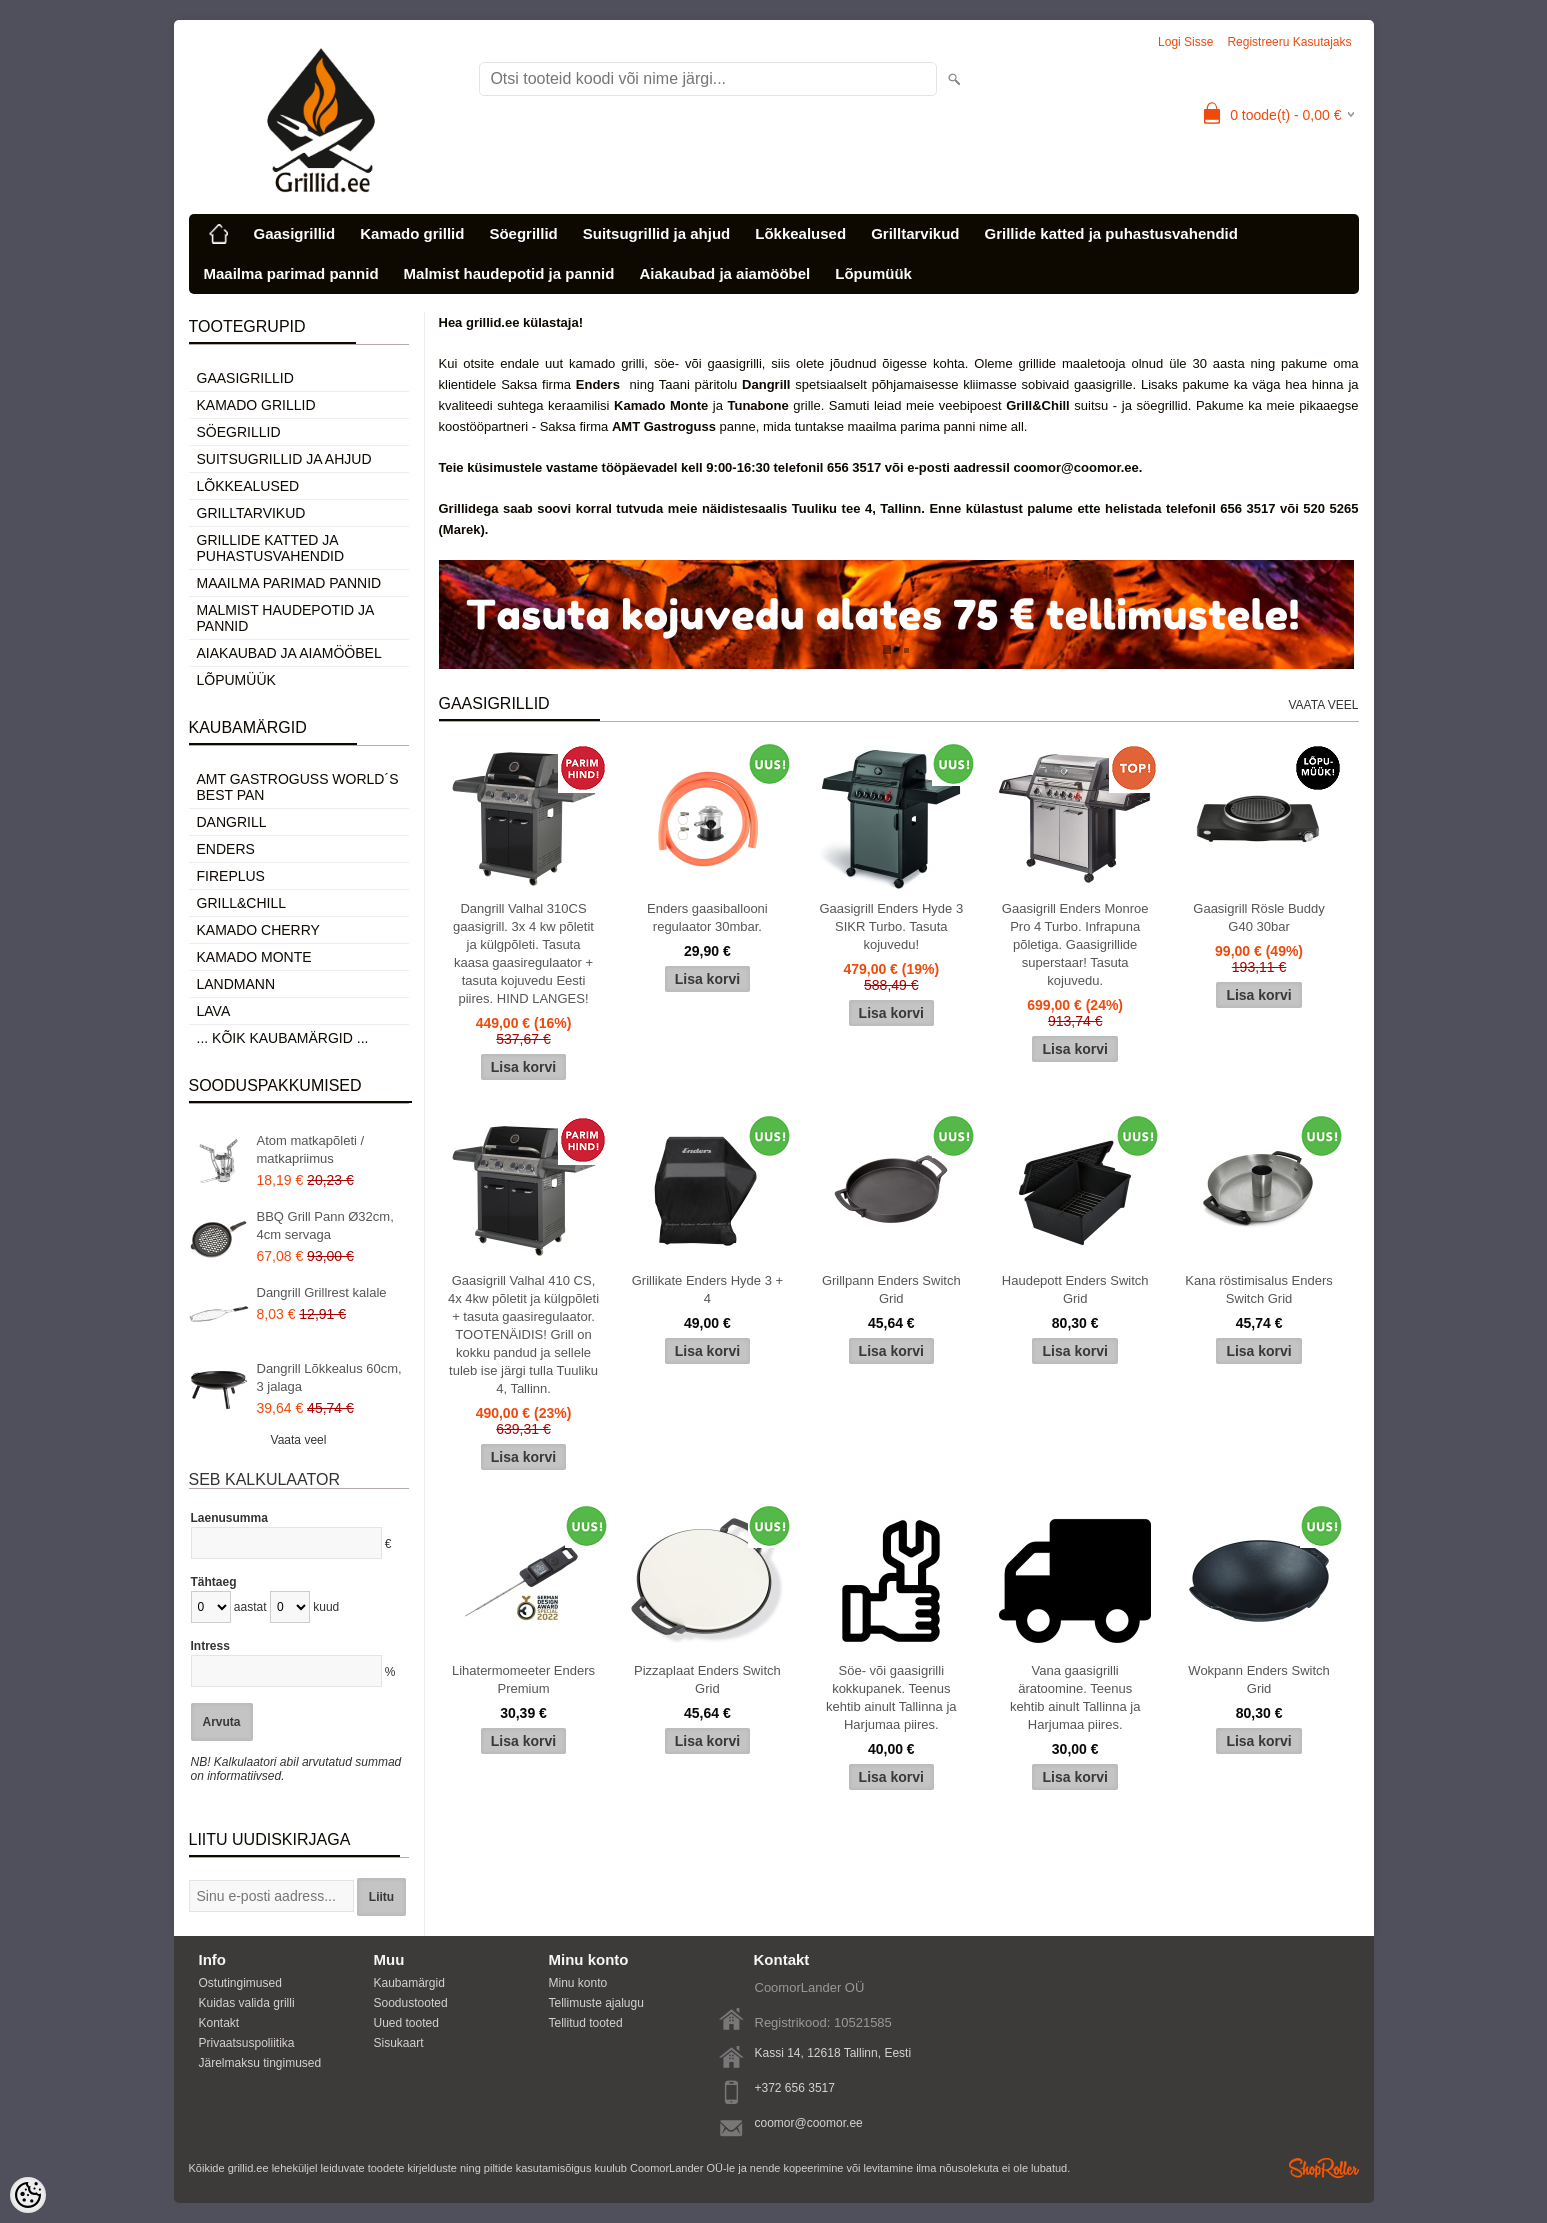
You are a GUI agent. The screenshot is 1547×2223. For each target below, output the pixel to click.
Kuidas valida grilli (247, 2003)
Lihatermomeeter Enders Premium (523, 1679)
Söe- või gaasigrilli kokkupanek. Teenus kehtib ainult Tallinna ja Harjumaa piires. (891, 1697)
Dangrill (232, 822)
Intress (210, 1646)
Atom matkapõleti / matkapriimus (311, 1149)
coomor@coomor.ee (809, 2123)
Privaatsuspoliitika (247, 2043)
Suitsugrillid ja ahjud (657, 233)
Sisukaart (399, 2043)
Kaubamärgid (409, 1983)
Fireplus (231, 876)
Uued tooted (406, 2023)
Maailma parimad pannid (291, 273)
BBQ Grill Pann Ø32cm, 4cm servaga (325, 1225)
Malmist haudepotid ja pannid (509, 273)
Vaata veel (299, 1440)
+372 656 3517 (795, 2088)
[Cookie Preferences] (28, 2195)
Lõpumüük (873, 273)
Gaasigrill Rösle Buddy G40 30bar (1259, 917)
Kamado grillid (412, 233)
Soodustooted (411, 2003)
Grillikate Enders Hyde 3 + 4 (707, 1289)
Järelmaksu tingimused (260, 2063)
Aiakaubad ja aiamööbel (724, 273)
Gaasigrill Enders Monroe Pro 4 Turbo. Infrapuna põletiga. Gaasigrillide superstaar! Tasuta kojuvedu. (1075, 944)
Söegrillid (523, 233)
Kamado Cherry (258, 930)
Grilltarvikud (915, 233)
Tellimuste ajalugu (596, 2003)
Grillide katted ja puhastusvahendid (1110, 233)
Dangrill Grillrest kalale (322, 1292)
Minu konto (578, 1983)
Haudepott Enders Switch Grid (1075, 1289)
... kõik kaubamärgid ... (283, 1038)
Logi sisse (1185, 42)
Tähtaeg (214, 1582)
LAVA (214, 1011)
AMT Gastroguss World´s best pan (298, 787)
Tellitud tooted (586, 2023)
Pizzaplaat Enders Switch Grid (707, 1679)
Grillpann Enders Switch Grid (891, 1289)
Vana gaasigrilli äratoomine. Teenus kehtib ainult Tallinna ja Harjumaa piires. (1075, 1697)
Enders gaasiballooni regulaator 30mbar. (707, 917)
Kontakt (219, 2023)
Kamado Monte (254, 957)
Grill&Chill (241, 903)
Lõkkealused (800, 233)
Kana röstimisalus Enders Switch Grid (1258, 1289)
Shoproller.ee (1324, 2168)
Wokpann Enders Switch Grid (1258, 1679)
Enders (226, 849)
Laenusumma (229, 1518)
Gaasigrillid (295, 233)
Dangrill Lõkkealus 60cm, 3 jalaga (329, 1377)
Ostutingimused (240, 1983)
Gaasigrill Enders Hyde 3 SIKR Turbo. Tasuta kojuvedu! (891, 926)
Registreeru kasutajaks (1289, 42)
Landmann (236, 984)
